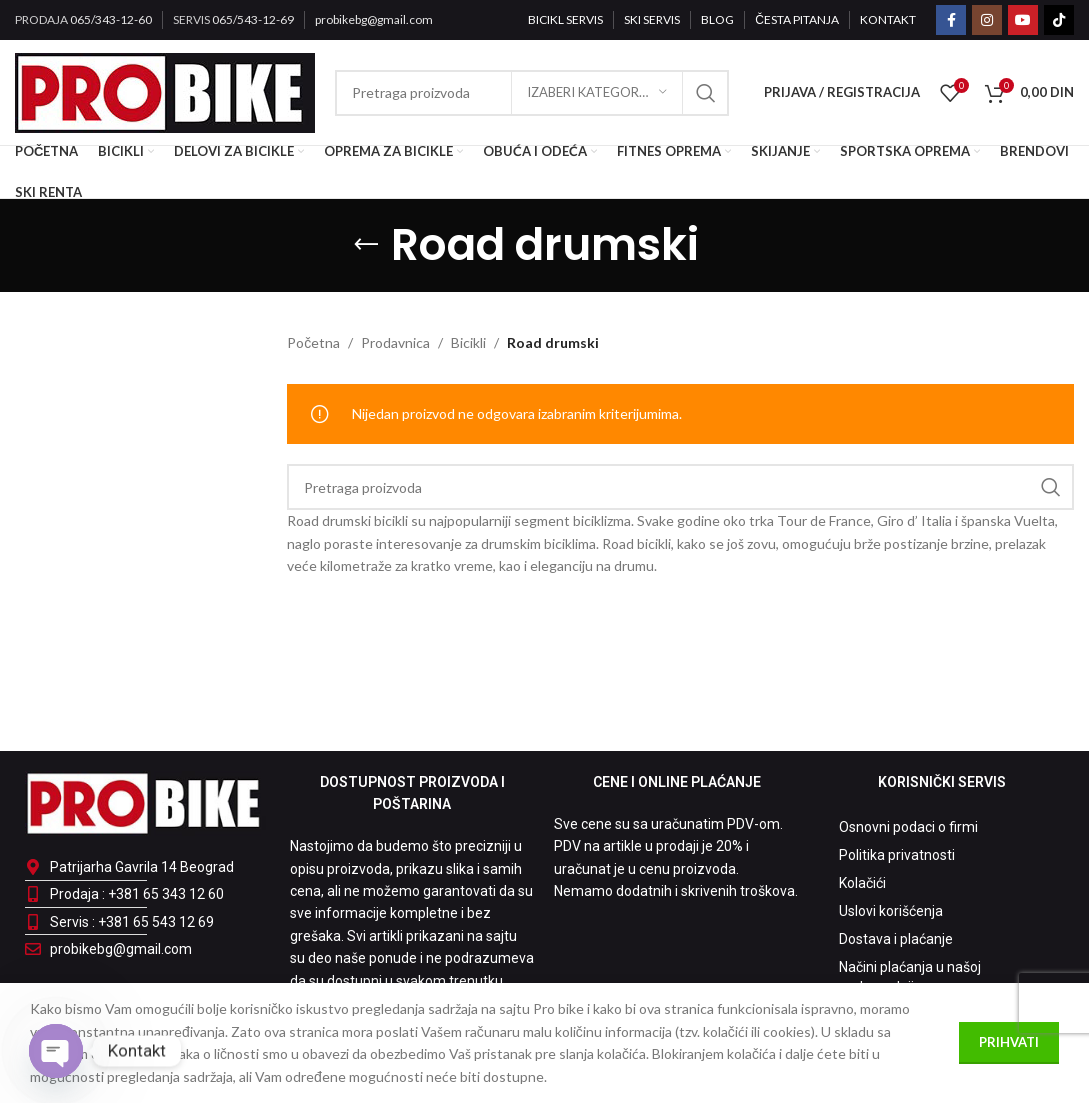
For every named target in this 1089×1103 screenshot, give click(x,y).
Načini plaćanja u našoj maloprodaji (910, 977)
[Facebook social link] (951, 20)
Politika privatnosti (897, 855)
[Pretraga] (680, 487)
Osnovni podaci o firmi (908, 827)
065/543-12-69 (253, 19)
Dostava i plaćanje (896, 939)
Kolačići (862, 883)
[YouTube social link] (1023, 20)
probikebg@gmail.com (374, 19)
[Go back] (366, 245)
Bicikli (468, 342)
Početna (313, 342)
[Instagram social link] (987, 20)
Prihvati (1009, 1042)
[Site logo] (165, 90)
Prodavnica (395, 342)
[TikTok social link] (1059, 20)
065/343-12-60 (111, 19)
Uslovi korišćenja (891, 911)
